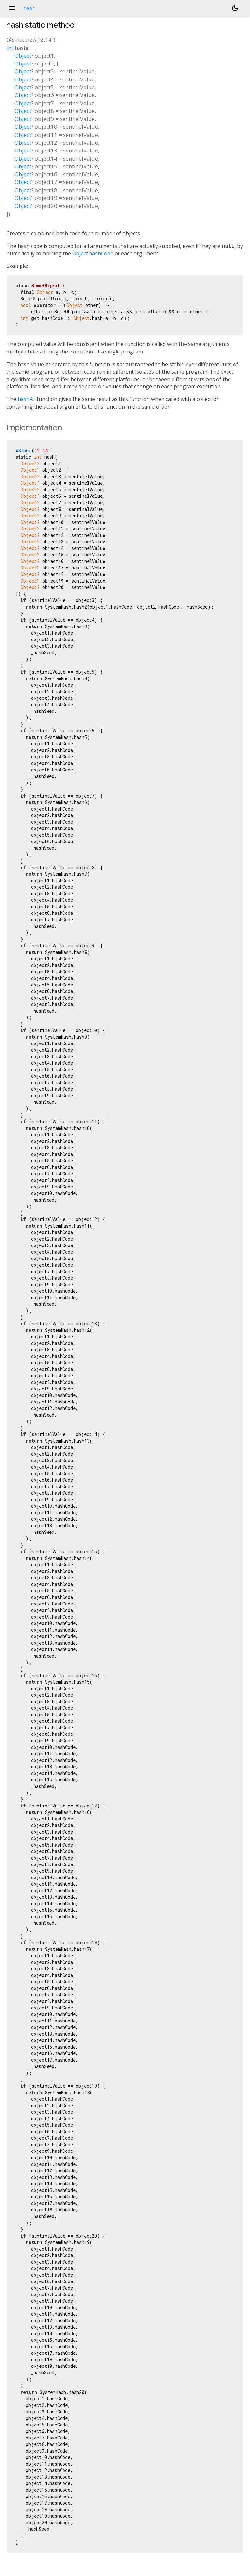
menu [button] (12, 8)
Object (22, 55)
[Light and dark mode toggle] (235, 8)
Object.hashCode (92, 253)
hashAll (26, 399)
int (10, 47)
